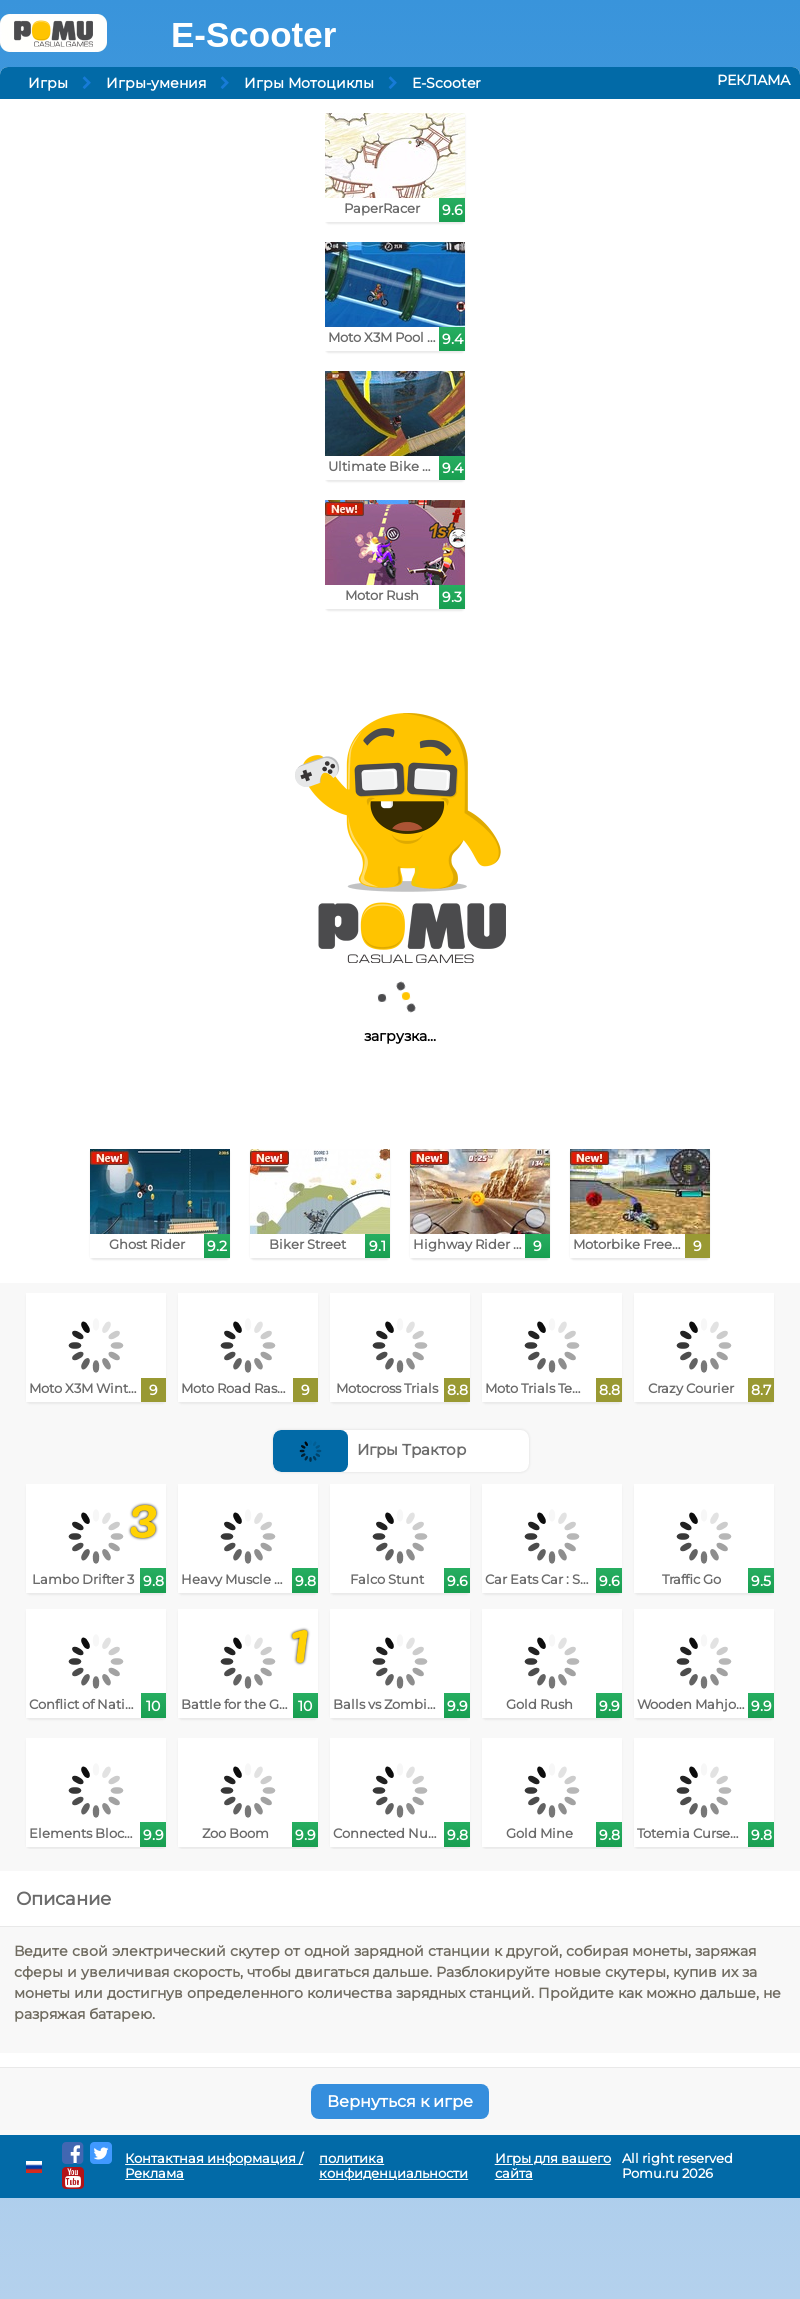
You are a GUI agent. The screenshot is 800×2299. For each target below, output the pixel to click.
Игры (48, 83)
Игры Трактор (369, 1449)
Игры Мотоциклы (309, 83)
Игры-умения (156, 83)
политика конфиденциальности (393, 2166)
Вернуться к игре (400, 2101)
